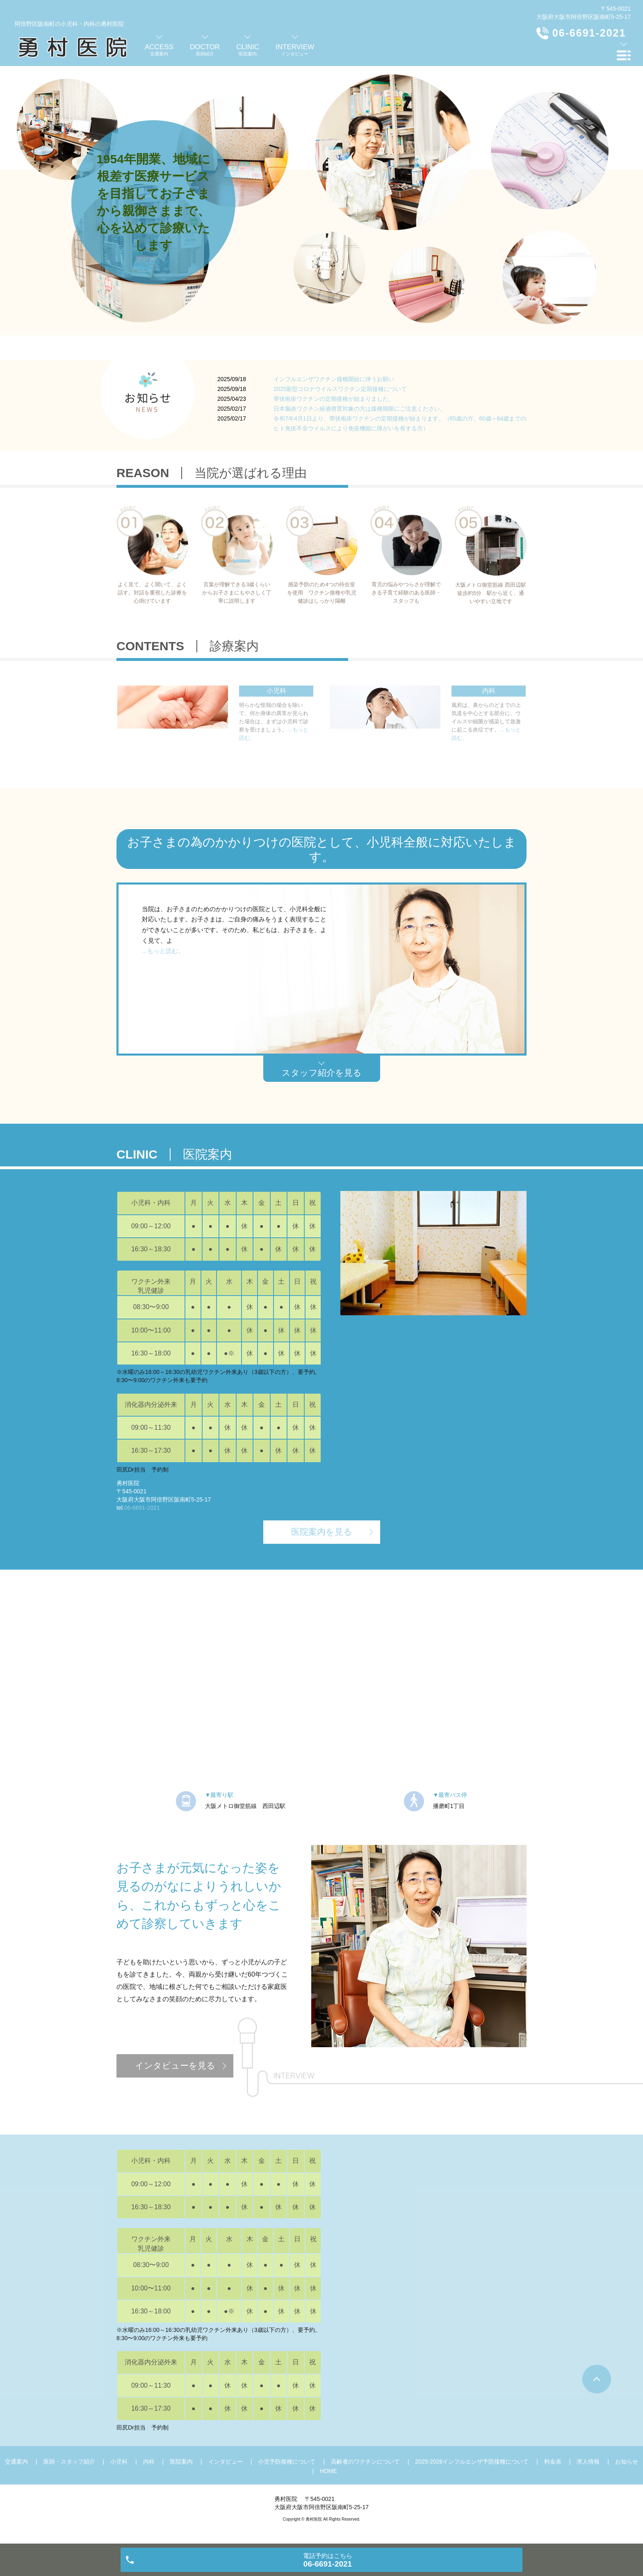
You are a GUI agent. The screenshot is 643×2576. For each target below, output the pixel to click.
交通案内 (16, 2461)
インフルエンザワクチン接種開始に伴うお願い (334, 379)
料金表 (552, 2461)
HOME (328, 2471)
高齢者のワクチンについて (365, 2461)
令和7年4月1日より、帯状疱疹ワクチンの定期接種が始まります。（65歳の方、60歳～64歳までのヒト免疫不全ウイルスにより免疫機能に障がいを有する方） (400, 423)
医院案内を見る (321, 1531)
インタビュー (225, 2461)
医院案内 (181, 2461)
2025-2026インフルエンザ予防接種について (472, 2461)
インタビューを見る (175, 2065)
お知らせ (626, 2461)
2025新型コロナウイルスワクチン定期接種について (340, 389)
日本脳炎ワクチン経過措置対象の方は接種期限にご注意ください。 (360, 408)
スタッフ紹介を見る (322, 1072)
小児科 (119, 2461)
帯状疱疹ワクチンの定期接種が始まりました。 (334, 398)
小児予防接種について (286, 2461)
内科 (149, 2461)
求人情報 (588, 2461)
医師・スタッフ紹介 (69, 2461)
